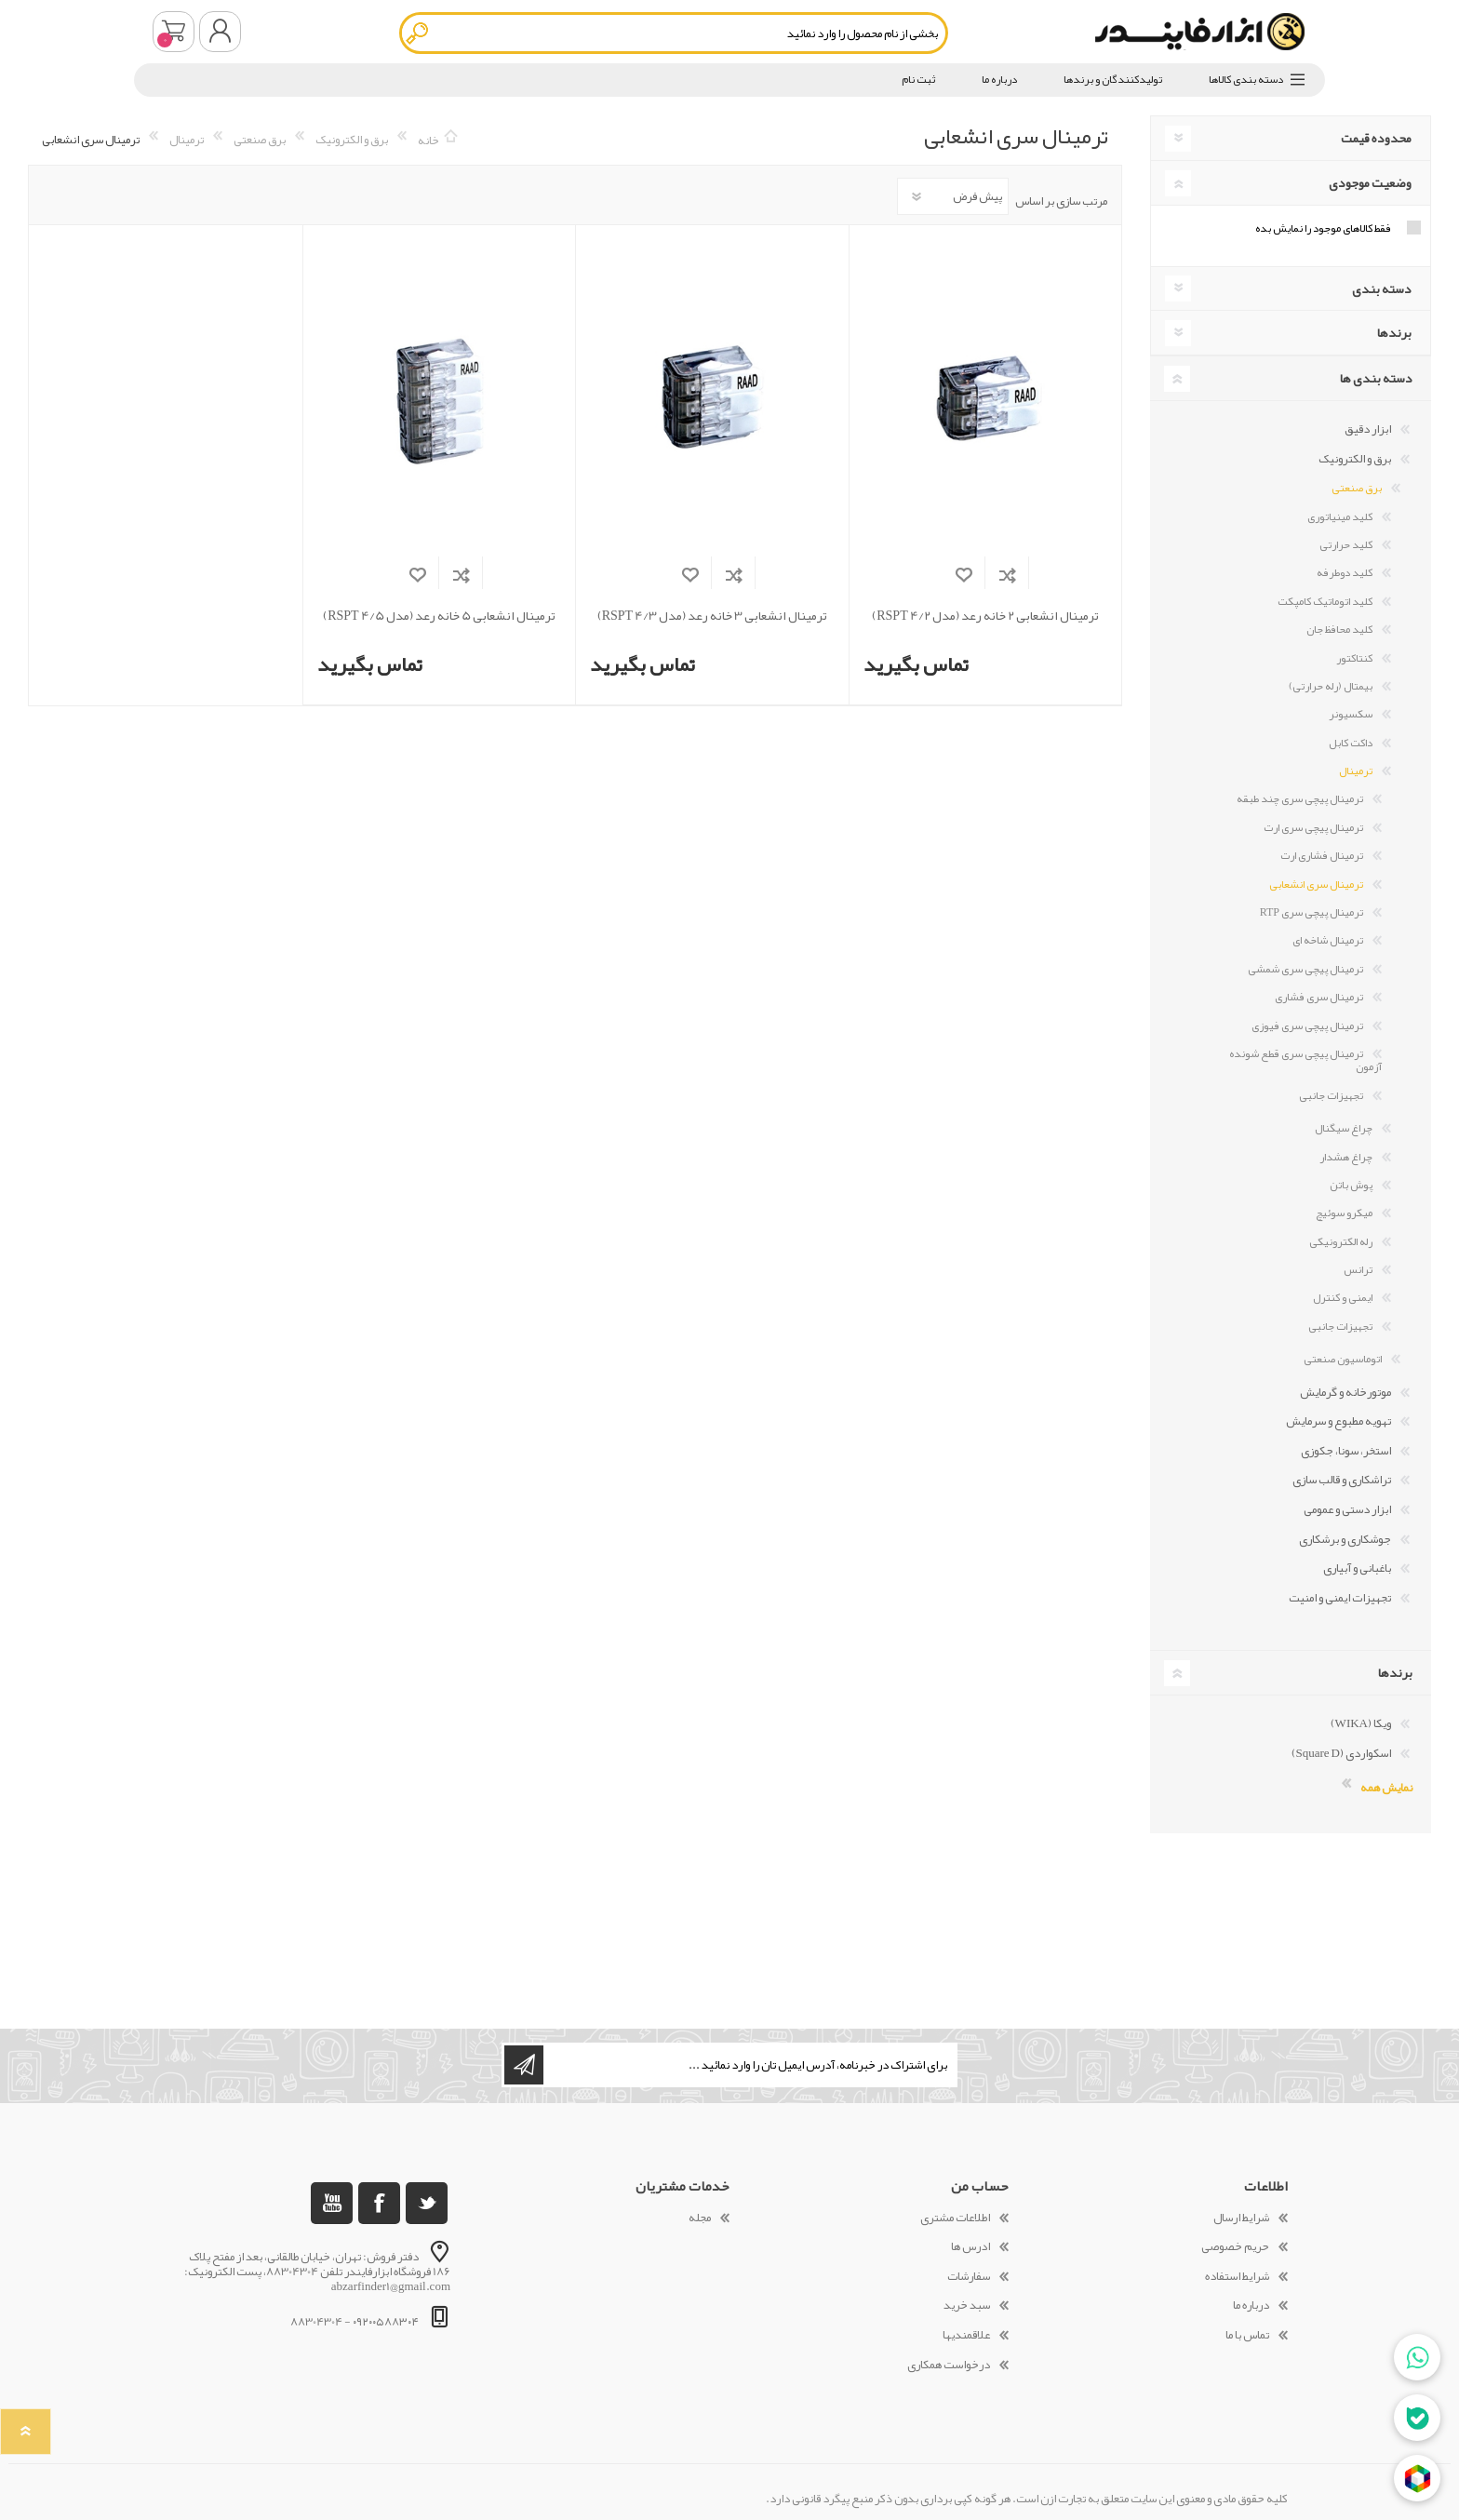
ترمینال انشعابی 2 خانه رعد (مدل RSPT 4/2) (985, 615)
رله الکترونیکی (1340, 1241)
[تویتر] (427, 2203)
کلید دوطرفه (1344, 572)
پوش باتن (1351, 1184)
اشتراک (523, 2064)
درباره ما (1251, 2305)
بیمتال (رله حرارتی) (1330, 686)
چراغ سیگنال (1343, 1128)
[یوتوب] (332, 2203)
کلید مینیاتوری (1339, 516)
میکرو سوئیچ (1344, 1212)
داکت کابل (1350, 742)
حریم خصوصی (1235, 2246)
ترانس (1358, 1269)
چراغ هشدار (1345, 1157)
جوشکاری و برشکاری (1345, 1539)
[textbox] (673, 33)
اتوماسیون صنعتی (1343, 1358)
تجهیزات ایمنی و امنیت (1340, 1598)
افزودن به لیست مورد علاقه (963, 575)
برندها (1394, 332)
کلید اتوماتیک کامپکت (1325, 601)
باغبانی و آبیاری (1357, 1568)
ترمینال (1355, 770)
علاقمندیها (966, 2335)
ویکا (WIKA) (1361, 1723)
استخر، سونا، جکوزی (1346, 1451)
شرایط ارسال (1241, 2217)
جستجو (418, 33)
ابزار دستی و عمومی (1347, 1509)
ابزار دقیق (1368, 429)
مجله (700, 2217)
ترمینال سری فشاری (1319, 996)
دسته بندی (1382, 288)
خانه (428, 139)
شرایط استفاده (1237, 2276)
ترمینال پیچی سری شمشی (1305, 969)
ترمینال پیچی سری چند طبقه (1300, 798)
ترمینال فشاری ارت (1321, 855)
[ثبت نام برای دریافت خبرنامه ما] (749, 2064)
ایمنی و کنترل (1342, 1297)
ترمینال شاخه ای (1327, 940)
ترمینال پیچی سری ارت (1313, 827)
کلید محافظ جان (1339, 629)
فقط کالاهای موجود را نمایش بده (1323, 228)
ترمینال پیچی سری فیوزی (1307, 1025)
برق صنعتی (1357, 487)
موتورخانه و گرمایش (1345, 1392)
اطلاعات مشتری (955, 2217)
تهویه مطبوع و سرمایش (1338, 1421)
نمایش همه (1386, 1786)
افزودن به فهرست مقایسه (1007, 575)
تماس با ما (1247, 2335)
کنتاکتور (1354, 658)
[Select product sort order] (953, 196)
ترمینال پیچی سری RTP (1311, 912)
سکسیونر (1350, 714)
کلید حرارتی (1345, 544)
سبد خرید (173, 31)
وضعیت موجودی (1370, 182)
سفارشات (968, 2276)
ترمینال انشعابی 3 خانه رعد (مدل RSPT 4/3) (712, 615)
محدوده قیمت (1376, 138)
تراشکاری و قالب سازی (1341, 1480)
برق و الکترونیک (1354, 459)
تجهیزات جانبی (1331, 1095)
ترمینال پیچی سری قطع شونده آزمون (1305, 1060)
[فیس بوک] (379, 2203)
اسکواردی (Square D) (1342, 1753)
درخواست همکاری (948, 2364)
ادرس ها (970, 2246)
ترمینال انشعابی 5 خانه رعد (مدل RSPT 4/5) (439, 615)
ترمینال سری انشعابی (1316, 884)
